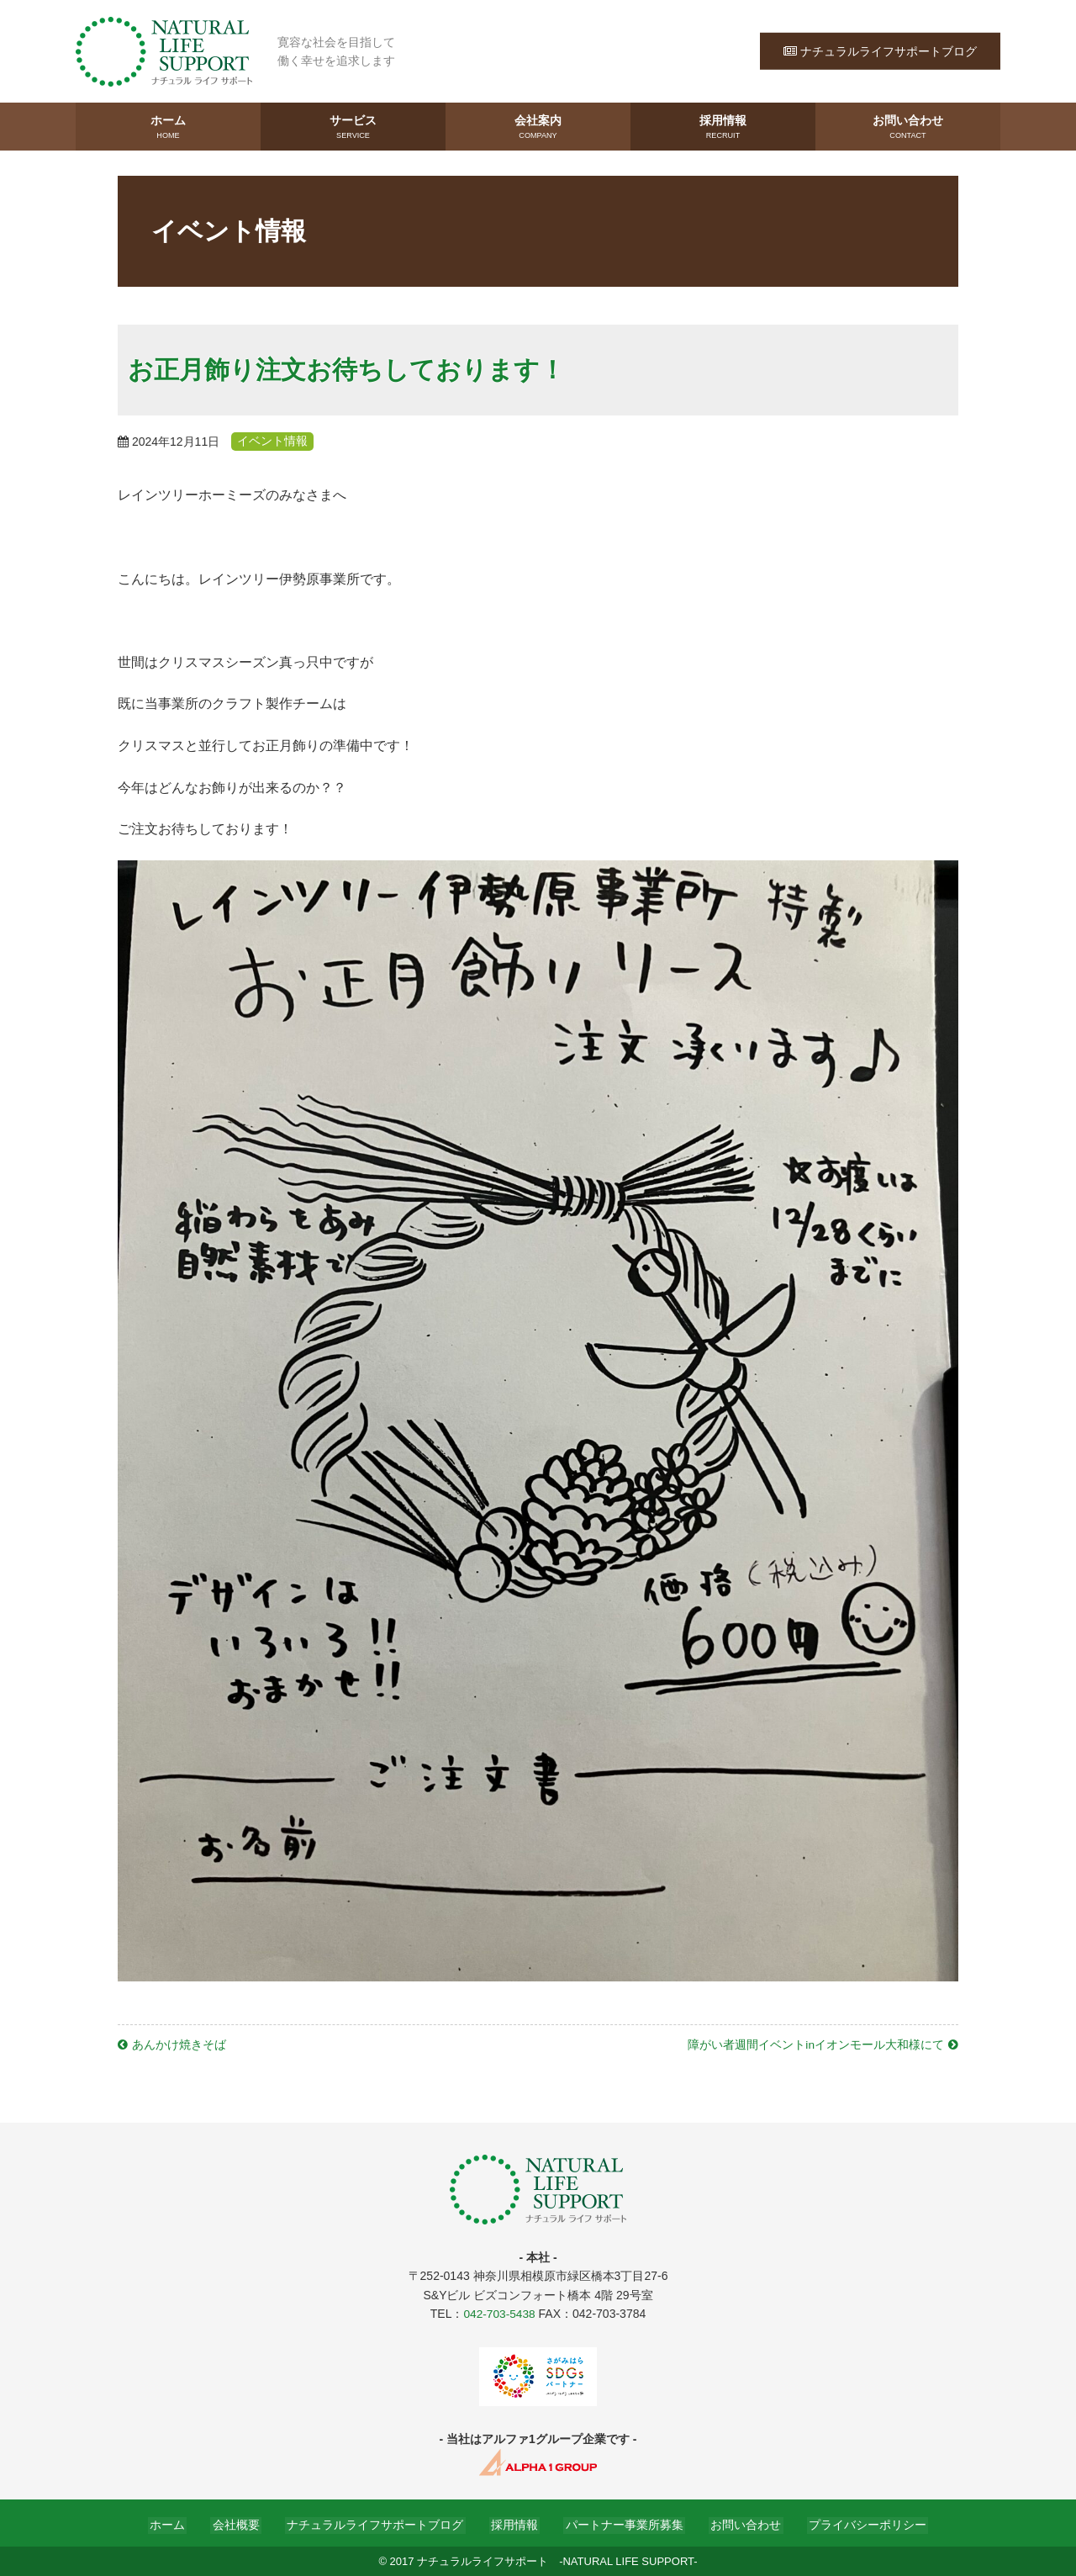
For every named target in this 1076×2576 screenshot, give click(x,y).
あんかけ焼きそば (179, 2043)
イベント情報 (275, 440)
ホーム (168, 127)
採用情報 (723, 127)
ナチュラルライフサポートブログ (880, 50)
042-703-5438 (498, 2312)
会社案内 (538, 127)
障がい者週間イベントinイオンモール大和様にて (816, 2043)
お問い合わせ (908, 127)
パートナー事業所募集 (620, 2523)
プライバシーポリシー (856, 2523)
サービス (353, 127)
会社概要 (243, 2523)
